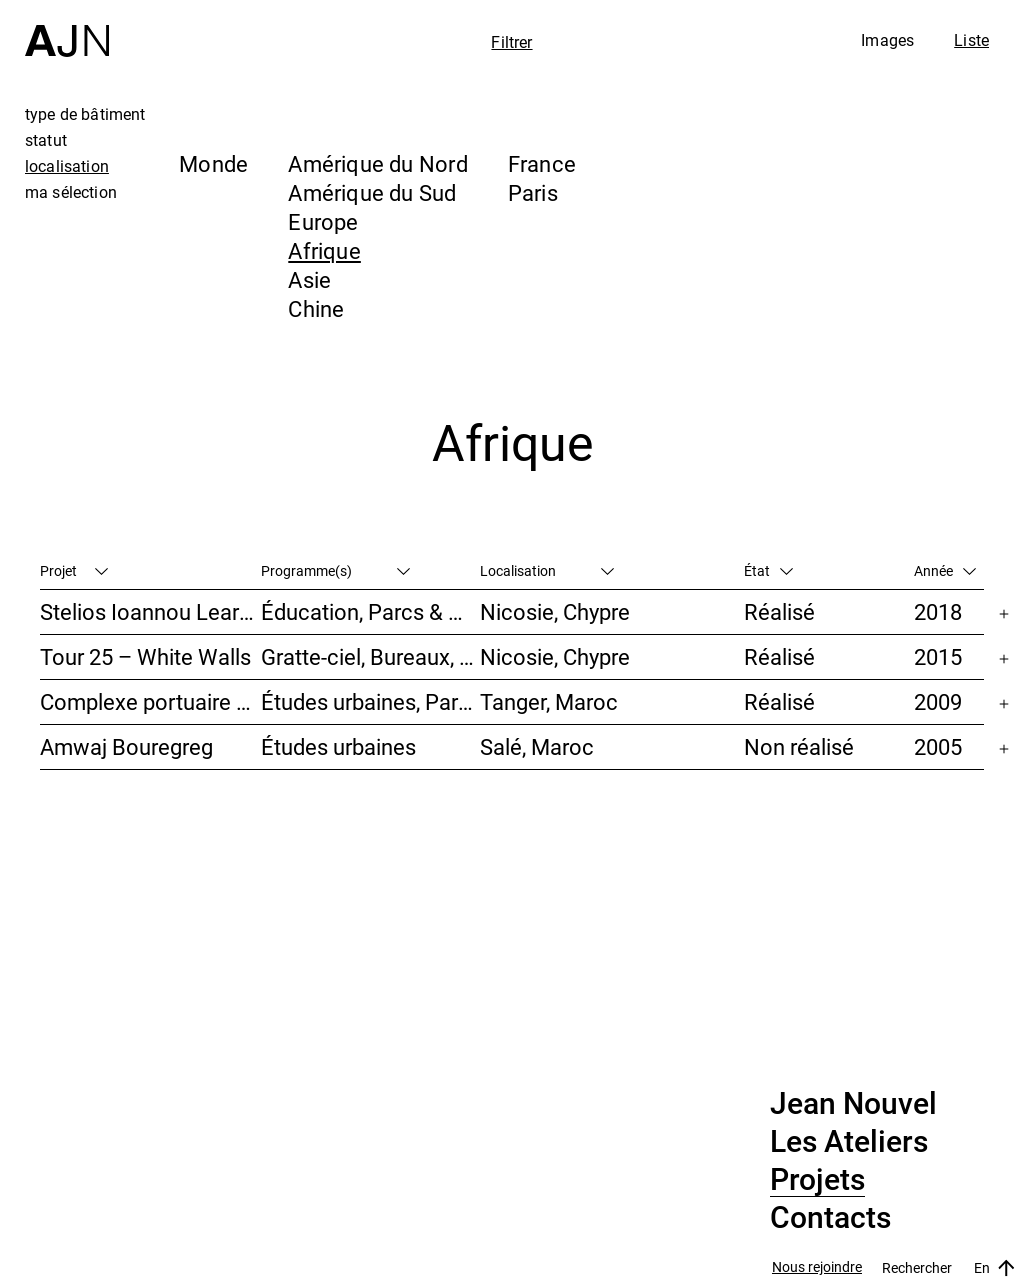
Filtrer (511, 42)
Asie (309, 279)
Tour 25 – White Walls (145, 656)
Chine (316, 308)
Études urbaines (338, 746)
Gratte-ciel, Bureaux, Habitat (371, 656)
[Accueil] (67, 28)
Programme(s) (335, 570)
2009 (938, 701)
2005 (938, 746)
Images (887, 40)
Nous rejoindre (817, 1267)
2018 (938, 611)
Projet (74, 570)
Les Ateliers (849, 1142)
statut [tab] (46, 140)
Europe (323, 221)
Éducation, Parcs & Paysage (371, 611)
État (768, 570)
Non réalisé (799, 746)
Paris (533, 192)
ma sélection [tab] (71, 192)
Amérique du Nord (378, 163)
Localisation (547, 570)
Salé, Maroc (537, 746)
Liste (971, 40)
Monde (213, 163)
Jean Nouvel (853, 1104)
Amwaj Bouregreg (126, 746)
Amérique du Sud (372, 192)
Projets (817, 1180)
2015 (938, 656)
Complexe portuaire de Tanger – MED (150, 701)
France (542, 163)
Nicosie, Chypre (555, 611)
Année (945, 570)
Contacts (830, 1218)
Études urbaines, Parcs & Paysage (371, 701)
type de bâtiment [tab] (85, 114)
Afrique (324, 250)
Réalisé (779, 611)
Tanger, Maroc (549, 701)
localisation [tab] (67, 166)
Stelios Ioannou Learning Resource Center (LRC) (150, 611)
